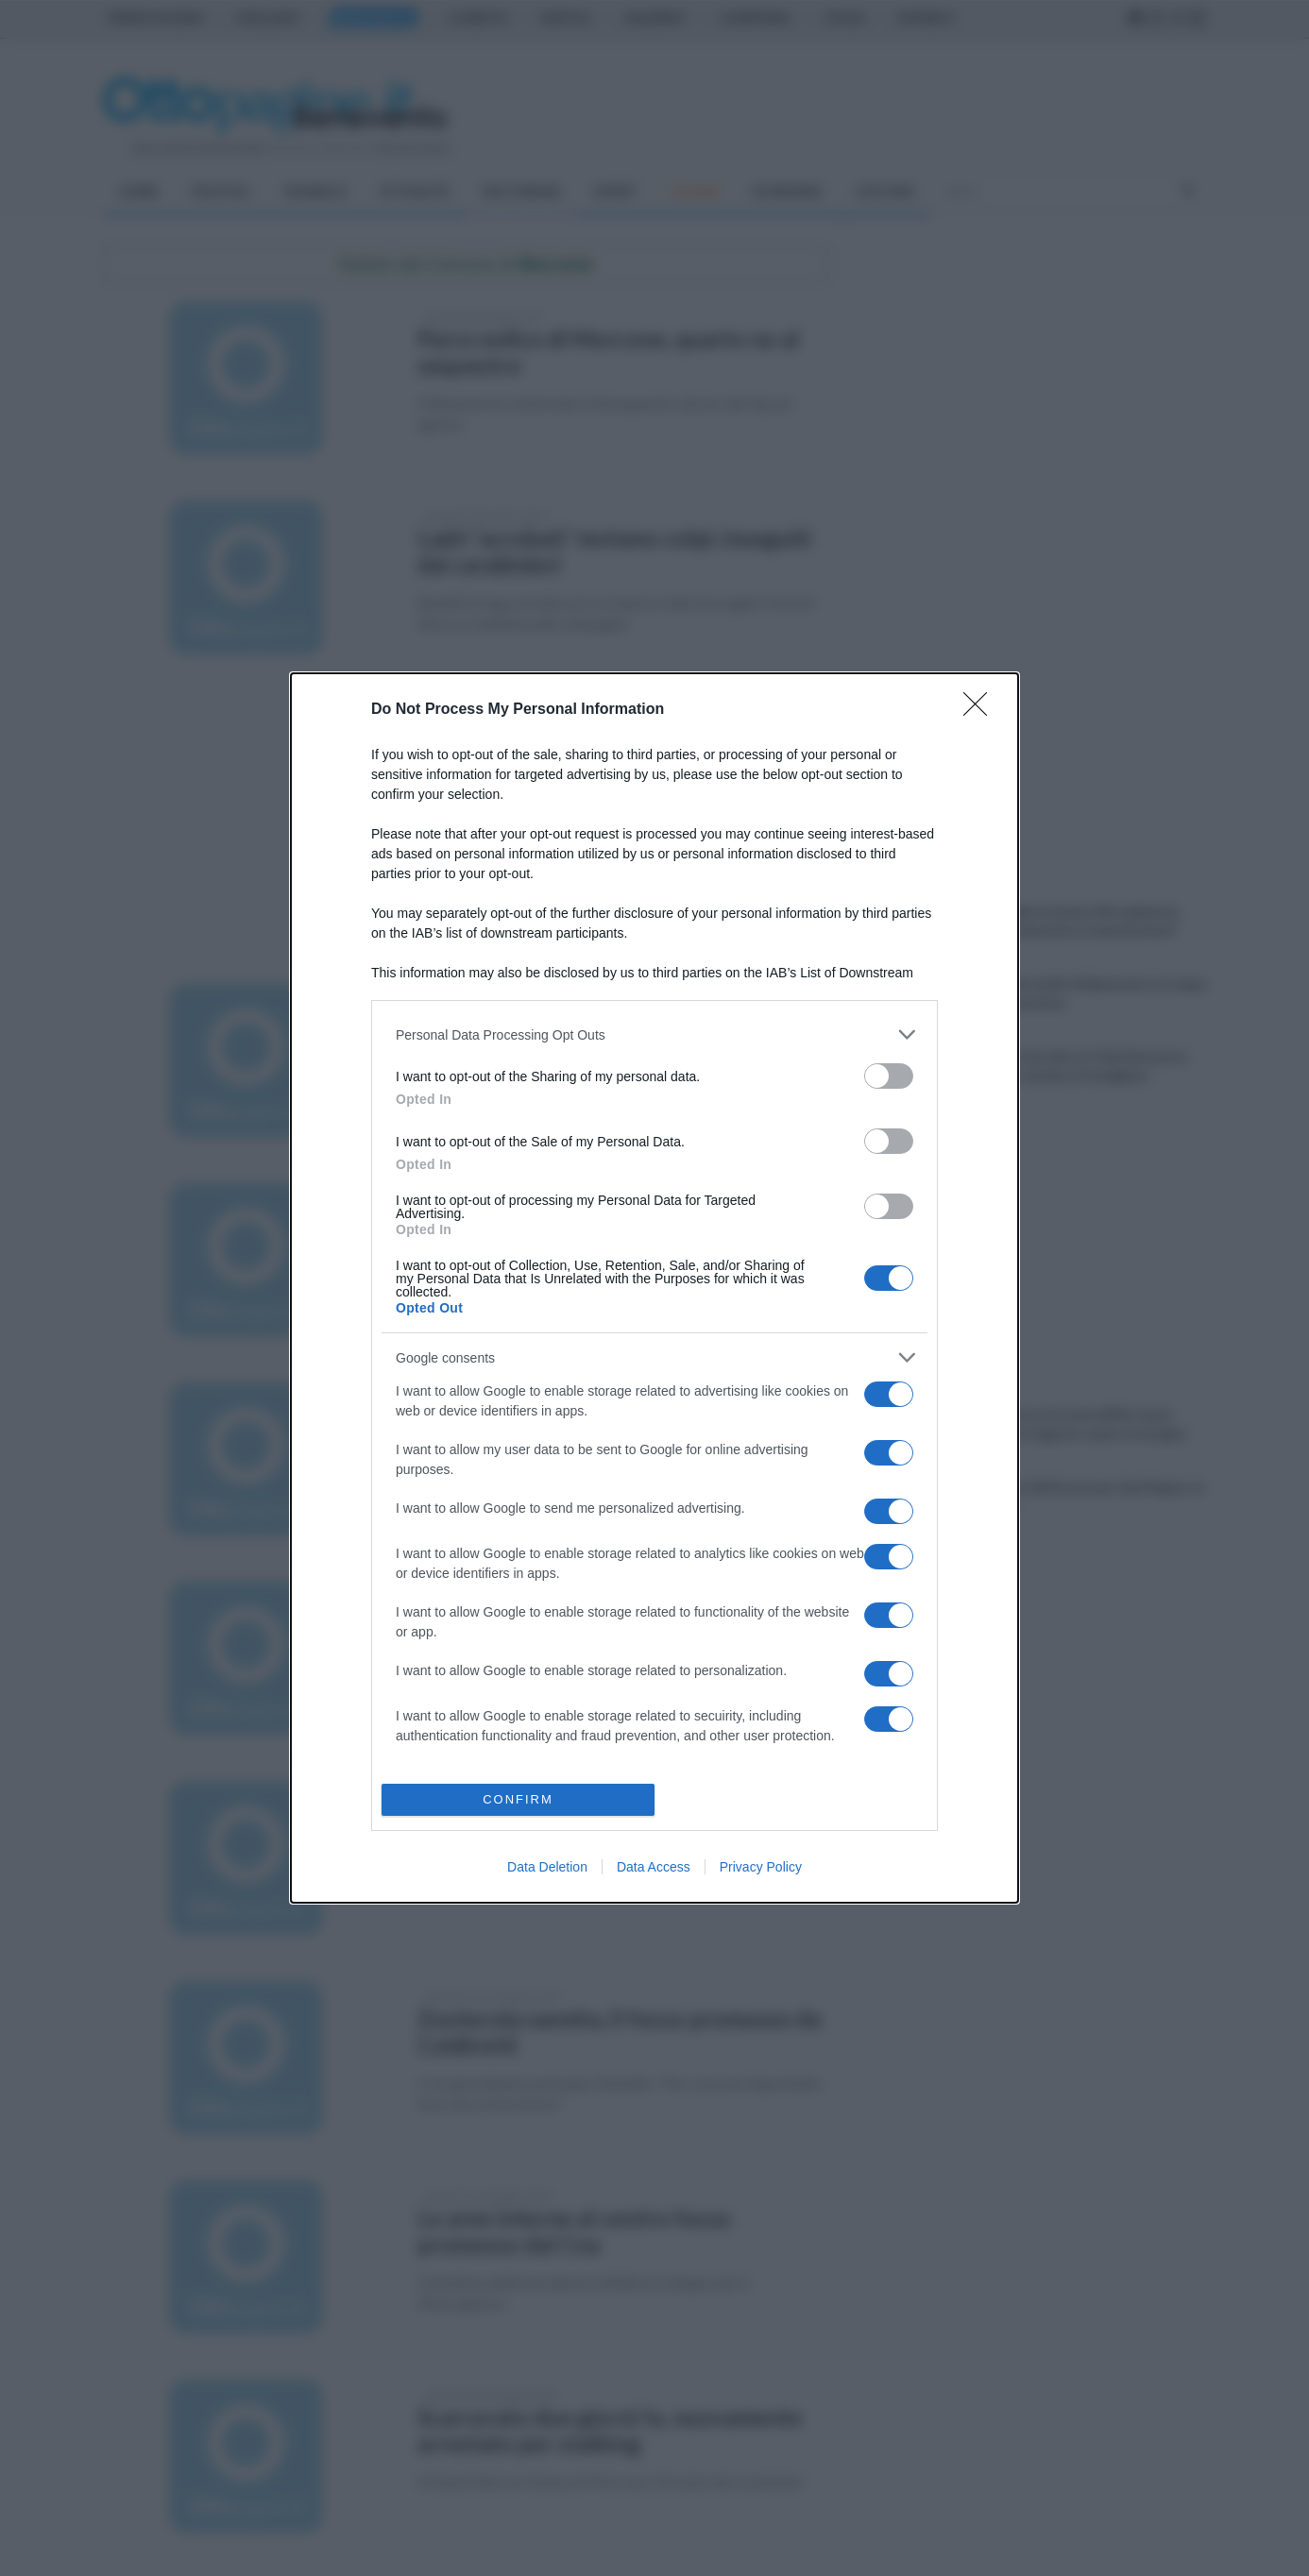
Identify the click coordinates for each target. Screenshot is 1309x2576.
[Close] (981, 710)
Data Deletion (547, 1866)
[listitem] (654, 1034)
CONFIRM (518, 1799)
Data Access (653, 1866)
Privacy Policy (761, 1866)
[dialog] (654, 1287)
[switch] (888, 1076)
